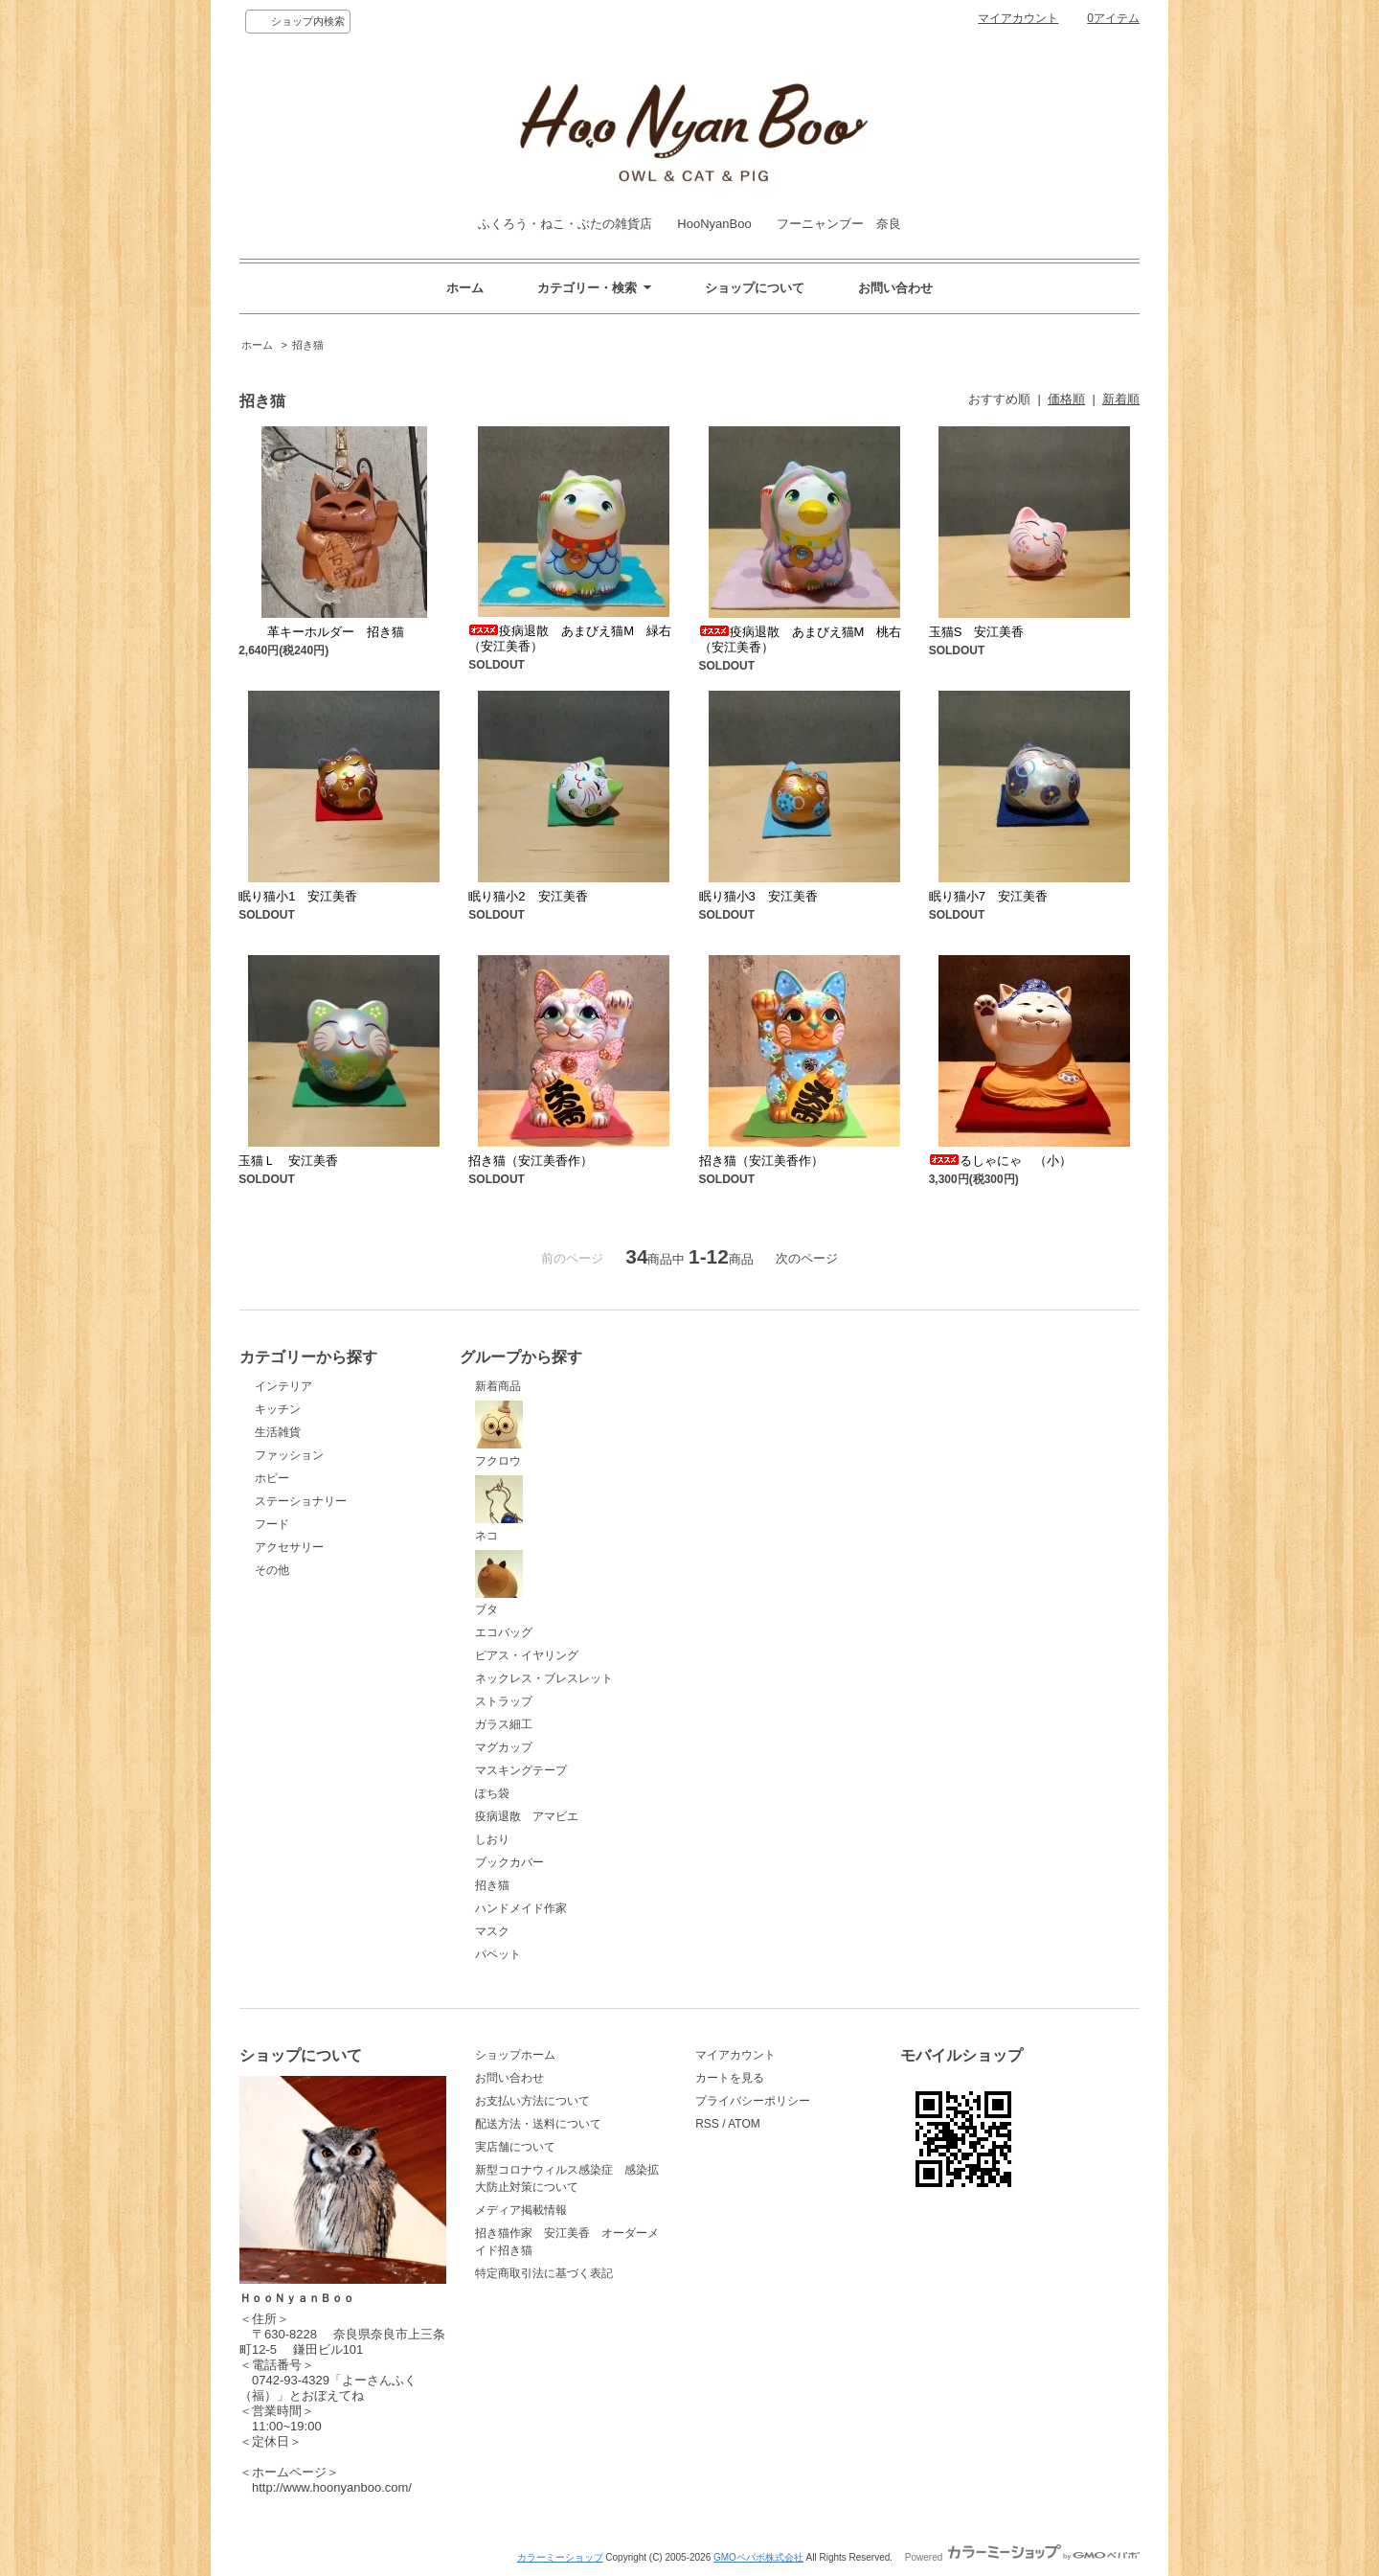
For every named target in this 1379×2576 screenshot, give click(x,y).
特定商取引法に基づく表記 (544, 2273)
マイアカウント (1018, 18)
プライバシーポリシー (752, 2101)
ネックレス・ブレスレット (544, 1678)
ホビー (272, 1478)
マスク (492, 1931)
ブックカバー (509, 1862)
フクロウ (499, 1434)
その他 (272, 1570)
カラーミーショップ (560, 2557)
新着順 (1121, 399)
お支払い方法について (532, 2101)
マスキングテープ (521, 1770)
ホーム (465, 288)
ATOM (744, 2124)
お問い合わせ (895, 288)
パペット (498, 1954)
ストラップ (503, 1701)
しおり (492, 1839)
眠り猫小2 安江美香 (527, 896)
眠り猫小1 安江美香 (297, 896)
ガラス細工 (503, 1724)
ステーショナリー (301, 1501)
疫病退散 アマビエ (526, 1816)
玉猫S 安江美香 (977, 632)
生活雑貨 (278, 1432)
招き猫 (308, 345)
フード (272, 1524)
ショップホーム (515, 2055)
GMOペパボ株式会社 (758, 2557)
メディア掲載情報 (521, 2210)
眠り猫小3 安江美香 (758, 896)
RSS (707, 2124)
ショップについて (754, 288)
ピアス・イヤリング (526, 1655)
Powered (1022, 2557)
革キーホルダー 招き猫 (321, 632)
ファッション (289, 1455)
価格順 (1066, 399)
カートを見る (729, 2078)
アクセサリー (289, 1547)
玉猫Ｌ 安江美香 (288, 1160)
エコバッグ (503, 1632)
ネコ (499, 1508)
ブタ (499, 1583)
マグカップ (503, 1747)
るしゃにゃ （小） (1000, 1160)
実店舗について (515, 2147)
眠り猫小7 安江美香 (988, 896)
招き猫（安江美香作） (530, 1160)
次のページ (807, 1258)
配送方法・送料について (538, 2124)
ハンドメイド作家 (521, 1908)
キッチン (278, 1409)
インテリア (283, 1386)
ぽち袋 (492, 1793)
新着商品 (498, 1386)
